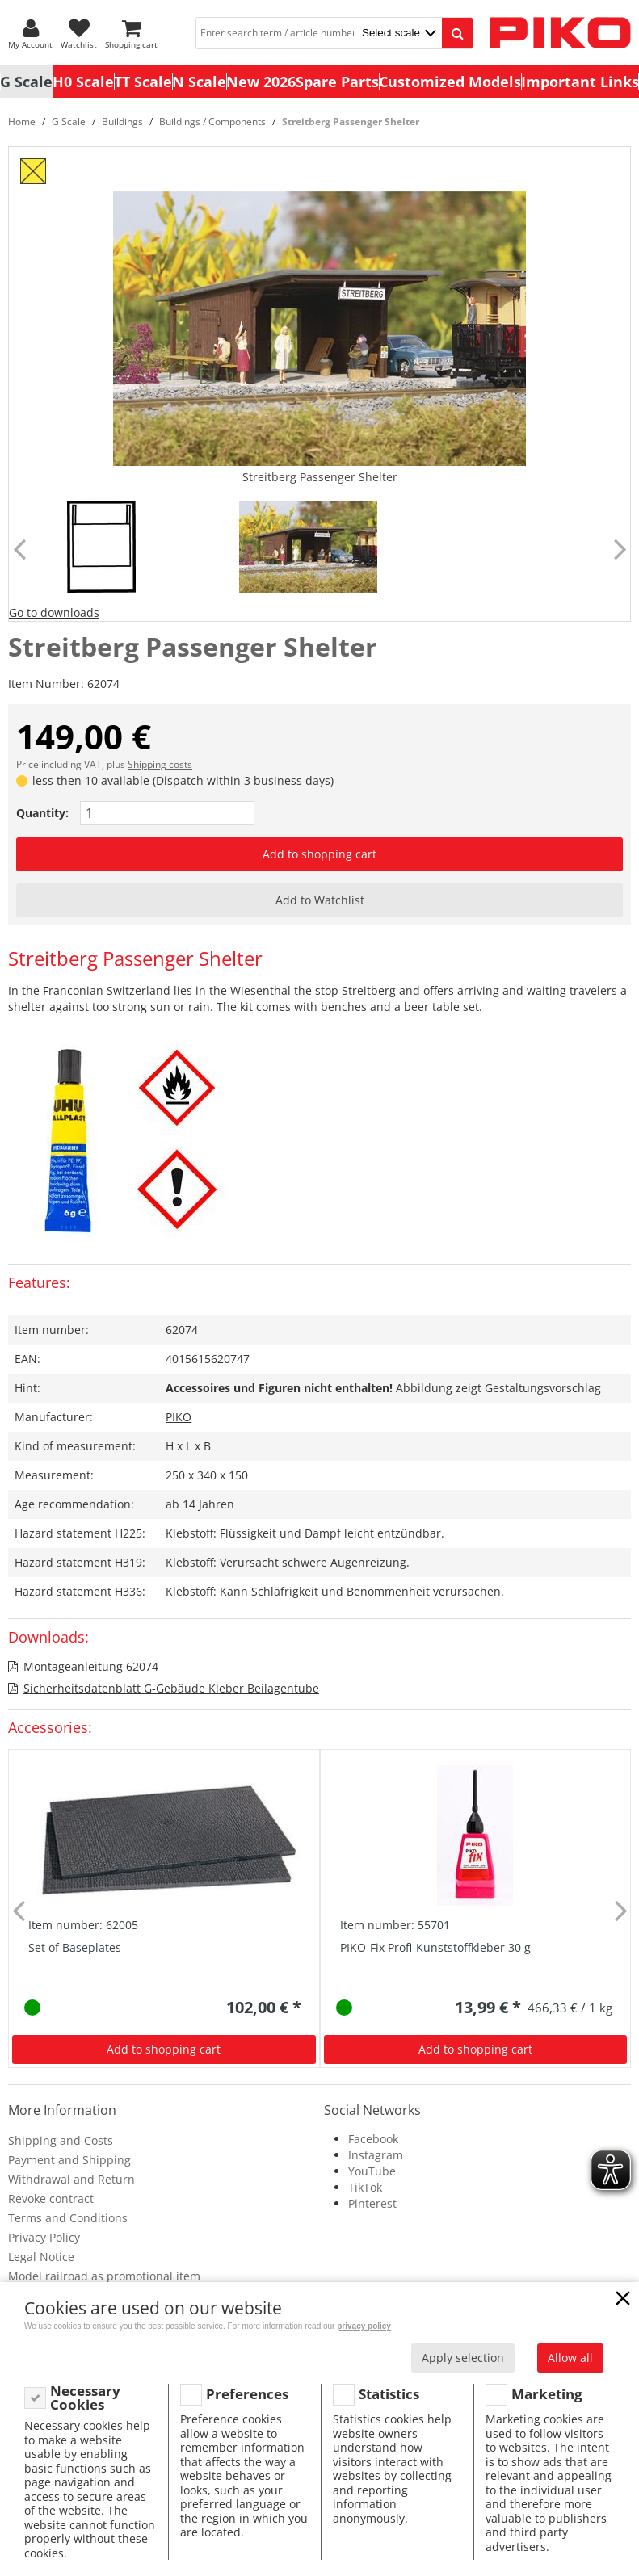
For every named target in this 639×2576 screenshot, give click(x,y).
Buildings (122, 121)
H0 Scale (83, 81)
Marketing (546, 2394)
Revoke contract (51, 2198)
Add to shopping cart (319, 854)
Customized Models (450, 81)
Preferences (247, 2394)
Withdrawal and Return (71, 2179)
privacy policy (364, 2326)
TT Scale (143, 81)
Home (22, 121)
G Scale (26, 81)
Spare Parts (337, 81)
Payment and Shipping (69, 2159)
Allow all (570, 2357)
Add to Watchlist (319, 900)
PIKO (178, 1416)
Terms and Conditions (68, 2218)
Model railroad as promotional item (104, 2276)
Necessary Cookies (85, 2398)
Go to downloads (54, 612)
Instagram (375, 2155)
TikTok (365, 2187)
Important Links (580, 81)
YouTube (372, 2171)
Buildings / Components (212, 121)
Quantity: (42, 812)
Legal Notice (41, 2256)
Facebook (373, 2138)
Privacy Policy (44, 2237)
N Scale (199, 81)
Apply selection (463, 2357)
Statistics (389, 2394)
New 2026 (261, 81)
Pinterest (372, 2203)
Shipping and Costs (60, 2140)
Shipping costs (160, 764)
